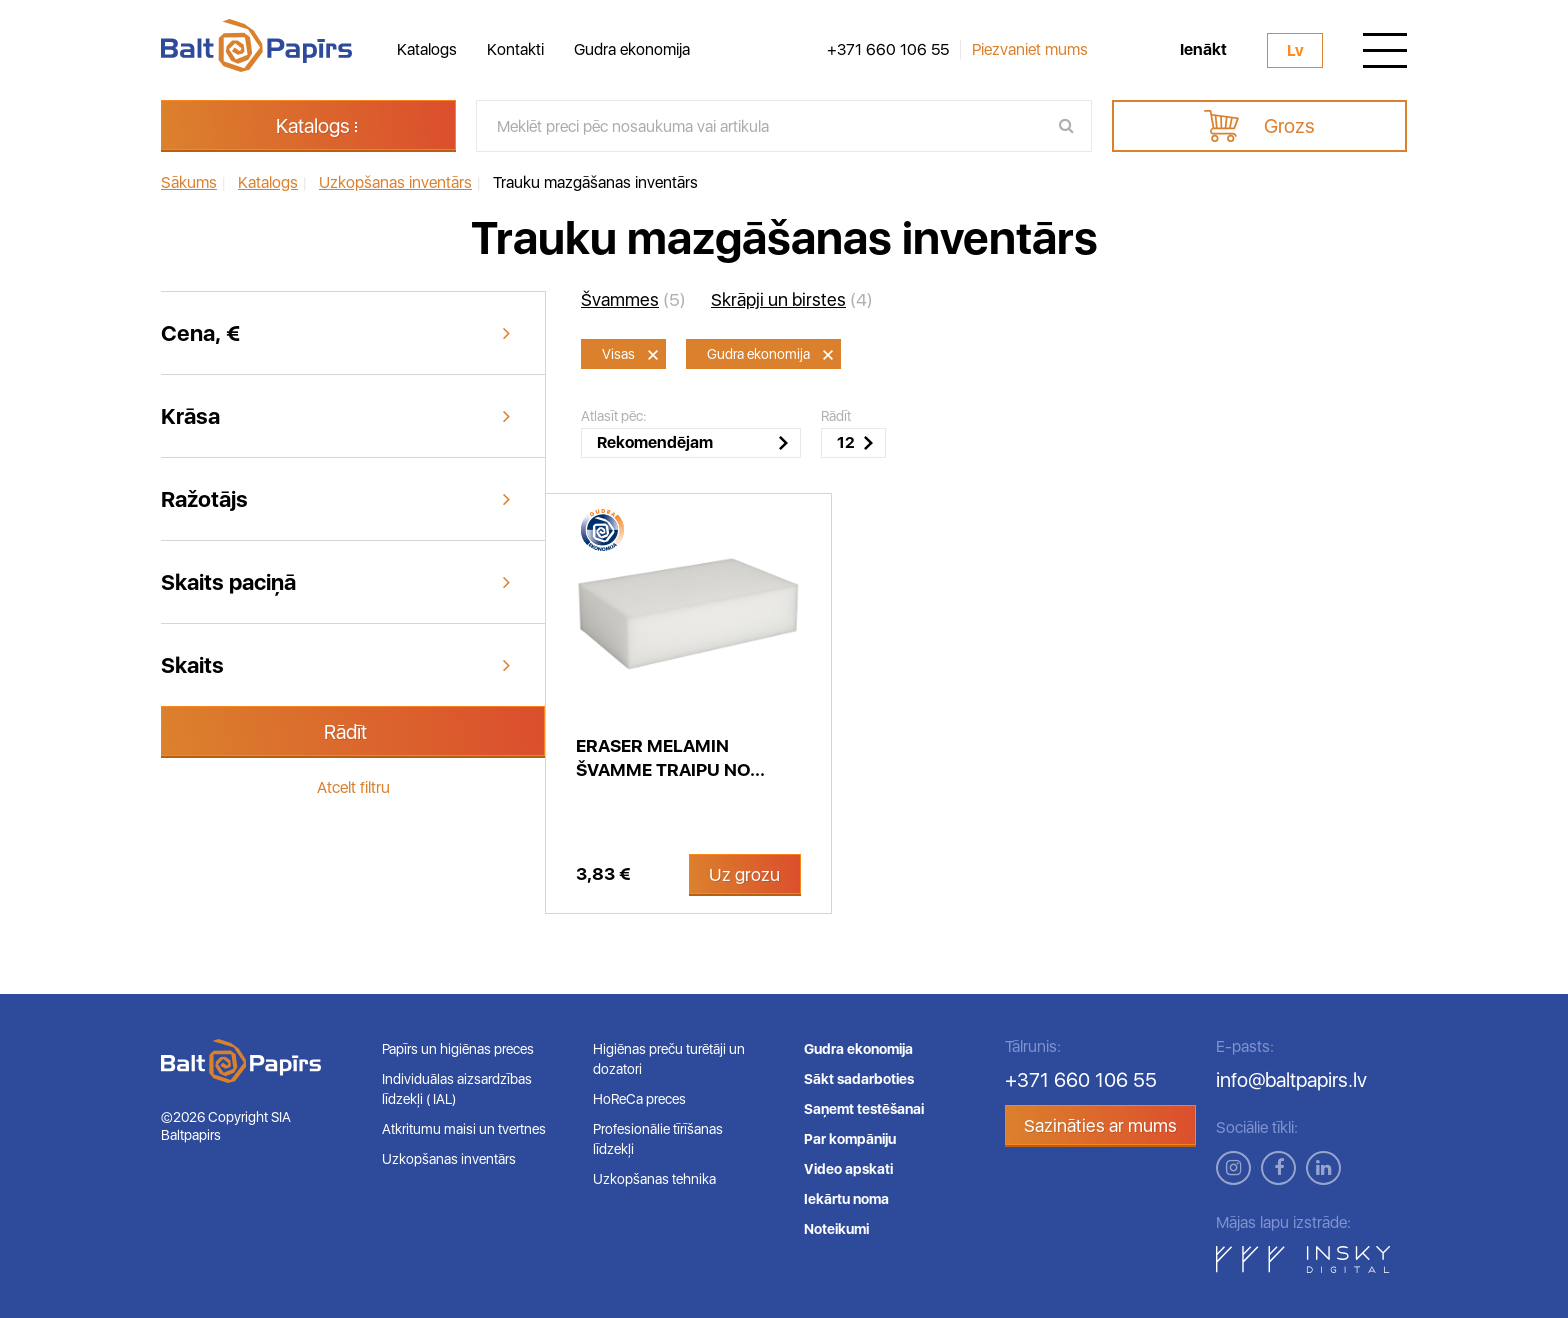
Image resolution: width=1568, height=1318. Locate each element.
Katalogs (427, 49)
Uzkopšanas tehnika (654, 1179)
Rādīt (345, 732)
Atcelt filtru (353, 787)
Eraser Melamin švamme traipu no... (670, 757)
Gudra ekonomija (632, 49)
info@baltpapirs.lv (1291, 1080)
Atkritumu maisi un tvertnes (464, 1129)
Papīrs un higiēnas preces (458, 1049)
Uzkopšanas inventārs (449, 1159)
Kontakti (515, 49)
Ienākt (1203, 50)
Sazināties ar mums (1100, 1125)
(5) (633, 300)
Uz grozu (744, 874)
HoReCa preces (639, 1099)
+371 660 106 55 (888, 50)
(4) (792, 300)
